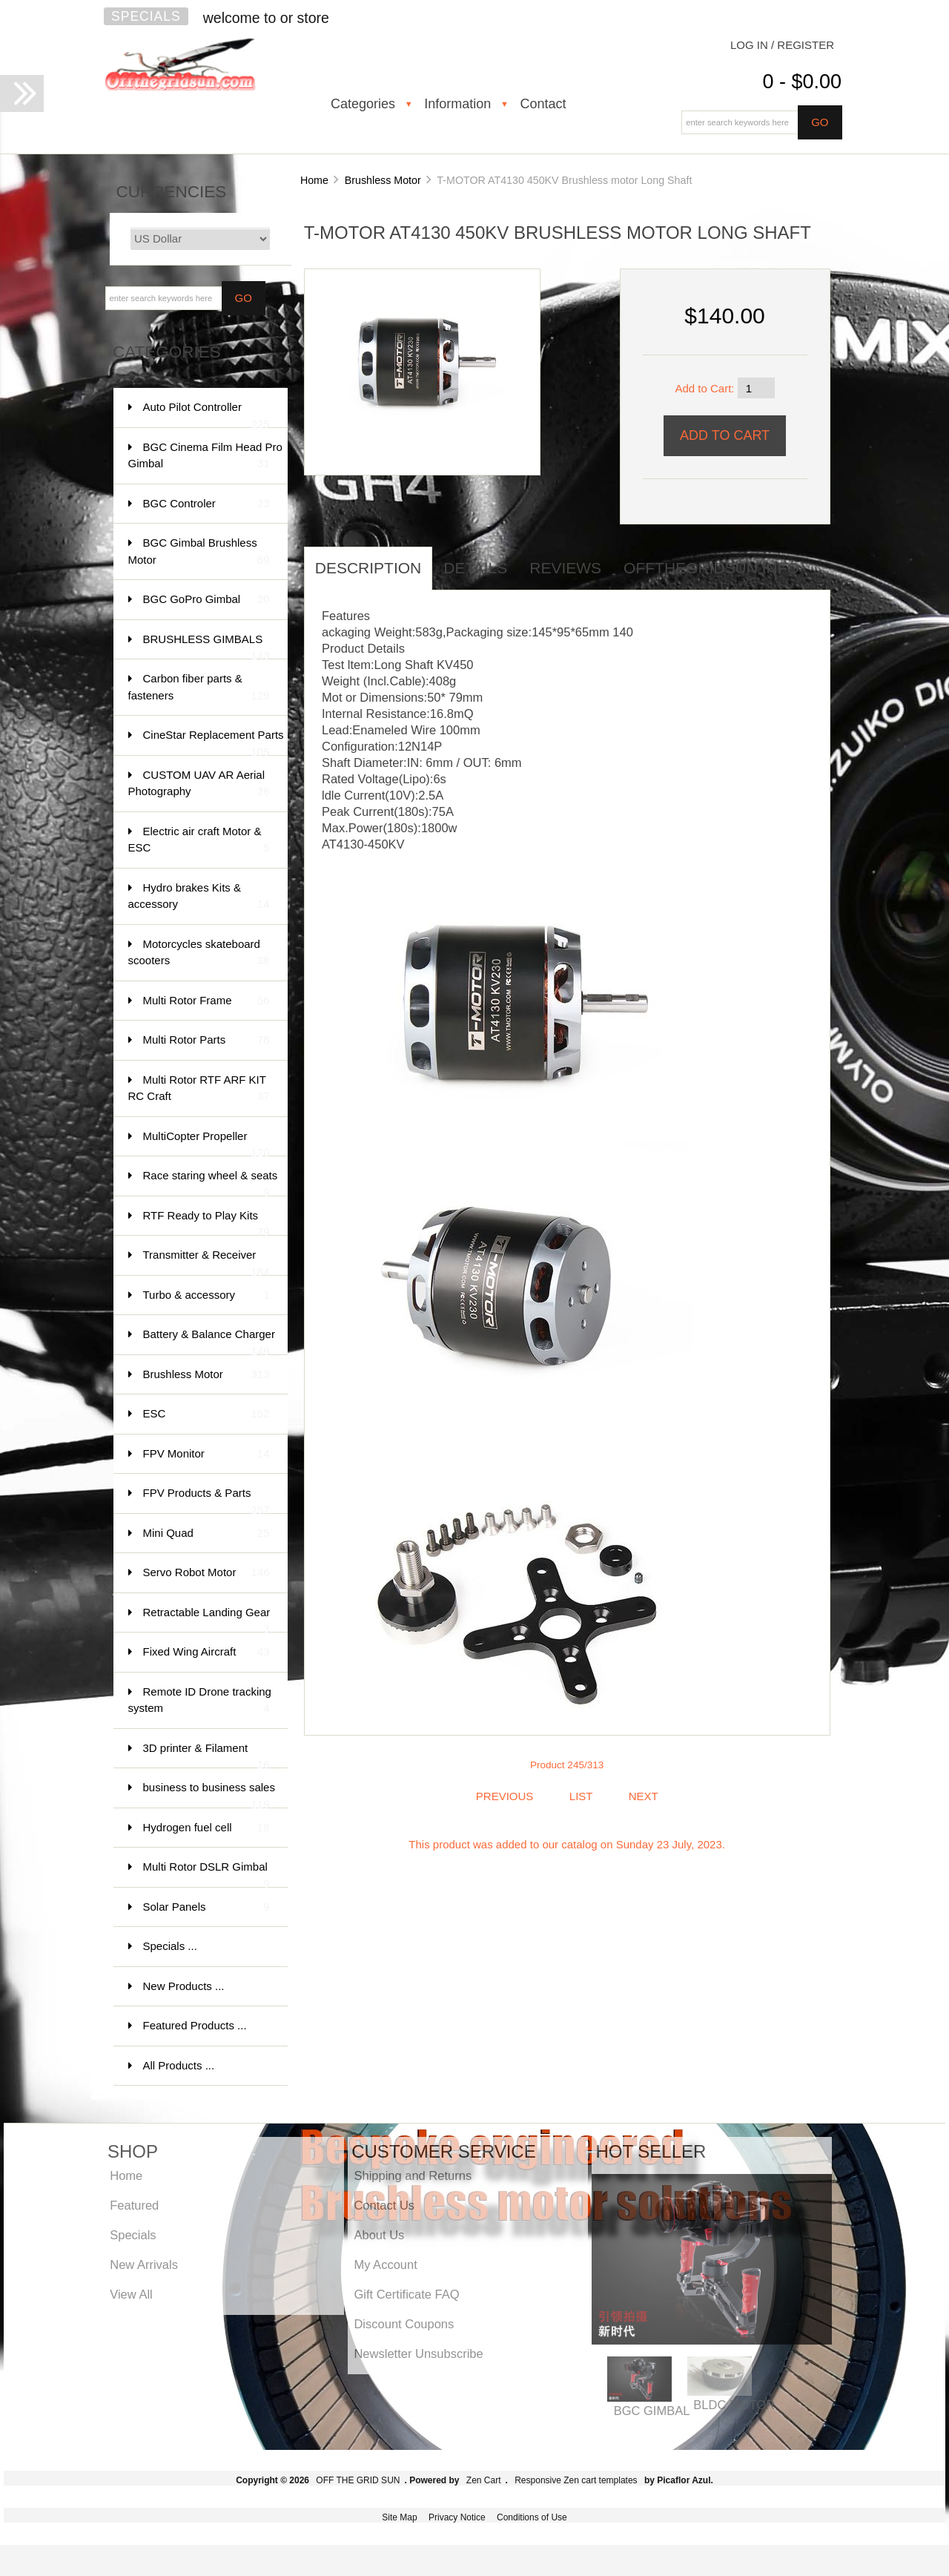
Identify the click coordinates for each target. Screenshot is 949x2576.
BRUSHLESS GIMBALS (206, 646)
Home (314, 180)
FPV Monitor (206, 1454)
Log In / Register (782, 45)
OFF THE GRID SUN (358, 2480)
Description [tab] (368, 567)
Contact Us (384, 2205)
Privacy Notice (457, 2517)
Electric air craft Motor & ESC (199, 841)
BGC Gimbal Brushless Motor (199, 552)
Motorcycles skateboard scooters (199, 953)
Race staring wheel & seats (210, 1182)
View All (131, 2294)
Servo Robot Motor (206, 1572)
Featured (134, 2205)
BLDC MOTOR (734, 2404)
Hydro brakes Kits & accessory (199, 897)
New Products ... (184, 1986)
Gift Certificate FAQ (406, 2294)
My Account (385, 2264)
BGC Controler (206, 504)
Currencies (171, 191)
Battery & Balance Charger (209, 1341)
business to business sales (209, 1794)
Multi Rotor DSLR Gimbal (206, 1874)
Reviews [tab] (565, 567)
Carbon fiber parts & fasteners (199, 688)
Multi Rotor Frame (206, 1000)
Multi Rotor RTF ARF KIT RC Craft (199, 1089)
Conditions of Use (532, 2517)
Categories (363, 103)
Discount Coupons (404, 2323)
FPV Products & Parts (206, 1500)
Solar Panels (206, 1907)
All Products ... (179, 2065)
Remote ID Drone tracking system (199, 1701)
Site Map (399, 2517)
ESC (206, 1414)
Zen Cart (483, 2480)
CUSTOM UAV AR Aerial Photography (199, 784)
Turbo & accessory (206, 1295)
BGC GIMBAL (652, 2410)
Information (457, 103)
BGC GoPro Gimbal (206, 599)
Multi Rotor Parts (206, 1040)
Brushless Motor (383, 180)
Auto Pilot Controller (206, 414)
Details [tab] (475, 567)
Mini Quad (206, 1533)
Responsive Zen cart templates (576, 2480)
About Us (379, 2234)
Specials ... (170, 1946)
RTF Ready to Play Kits (206, 1222)
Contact (543, 103)
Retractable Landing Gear (207, 1619)
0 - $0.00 (801, 81)
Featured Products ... (195, 2025)
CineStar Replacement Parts (213, 742)
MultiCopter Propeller (206, 1143)
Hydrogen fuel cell (206, 1828)
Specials (146, 16)
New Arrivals (144, 2264)
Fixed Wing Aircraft (206, 1652)
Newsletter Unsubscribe (418, 2353)
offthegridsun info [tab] (711, 567)
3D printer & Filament (206, 1755)
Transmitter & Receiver (206, 1262)
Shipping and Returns (413, 2175)
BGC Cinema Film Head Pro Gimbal (205, 456)
